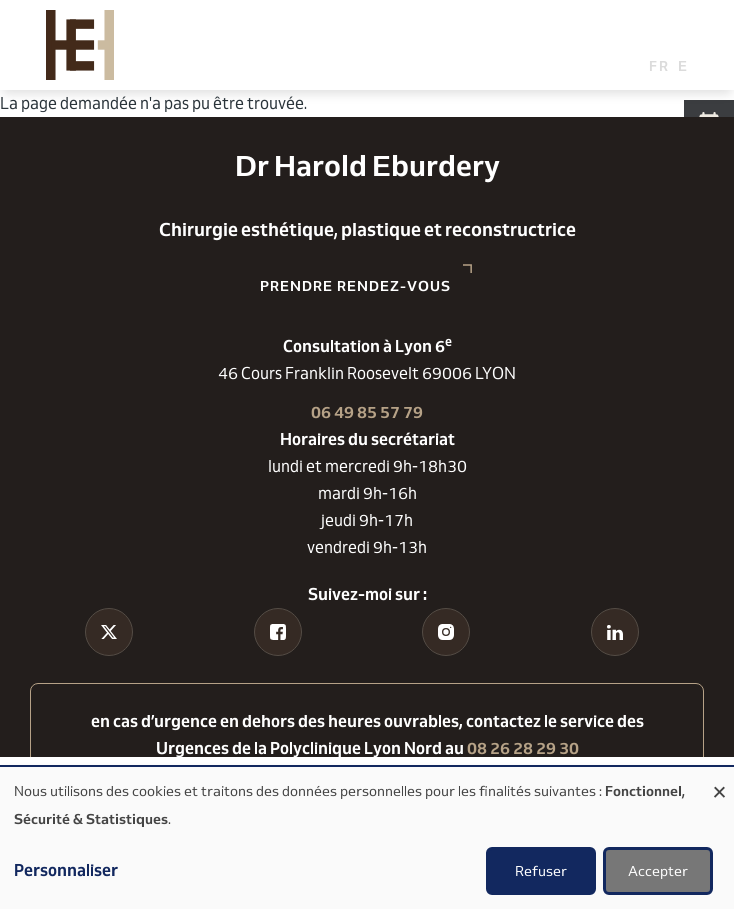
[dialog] (367, 838)
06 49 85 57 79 (367, 412)
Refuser (541, 871)
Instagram (446, 669)
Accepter (658, 871)
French (659, 65)
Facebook (278, 669)
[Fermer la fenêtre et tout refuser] (719, 779)
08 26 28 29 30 (523, 748)
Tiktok (109, 669)
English (689, 65)
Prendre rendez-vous (355, 286)
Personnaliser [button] (66, 870)
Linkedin (614, 669)
